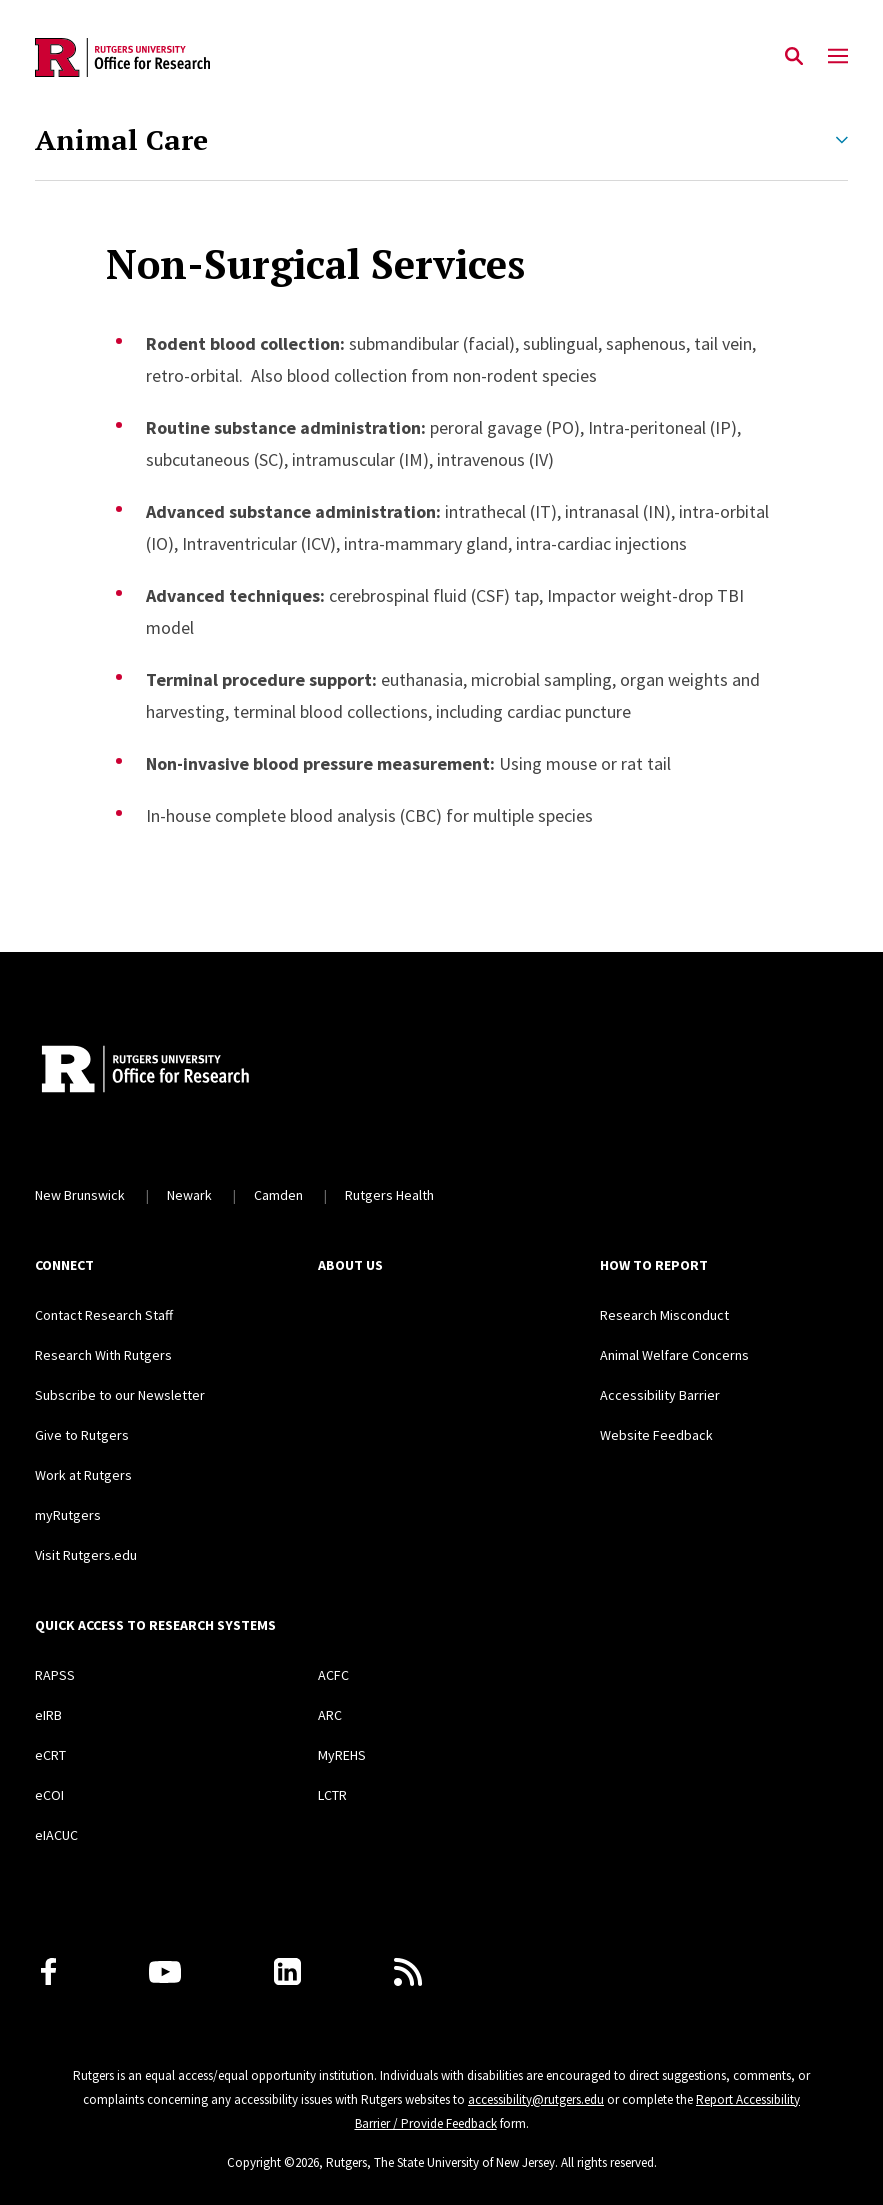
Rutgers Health (389, 1195)
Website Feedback (656, 1435)
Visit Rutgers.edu (86, 1555)
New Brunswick (80, 1195)
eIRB (48, 1715)
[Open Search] (794, 57)
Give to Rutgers (82, 1435)
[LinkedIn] (287, 1971)
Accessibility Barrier (660, 1395)
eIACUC (56, 1835)
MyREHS (342, 1755)
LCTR (332, 1795)
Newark (189, 1195)
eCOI (49, 1795)
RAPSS (55, 1675)
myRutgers (68, 1515)
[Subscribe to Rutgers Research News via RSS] (408, 1972)
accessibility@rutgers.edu (536, 2099)
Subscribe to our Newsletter (120, 1395)
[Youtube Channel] (165, 1972)
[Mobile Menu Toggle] (838, 57)
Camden (278, 1195)
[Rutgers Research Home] (218, 1071)
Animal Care (121, 140)
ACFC (333, 1675)
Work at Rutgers (83, 1475)
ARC (330, 1715)
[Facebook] (48, 1971)
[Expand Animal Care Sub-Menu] (842, 140)
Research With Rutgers (103, 1355)
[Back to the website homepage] (122, 57)
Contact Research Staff (104, 1315)
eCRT (50, 1755)
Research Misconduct (664, 1315)
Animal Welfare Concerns (674, 1355)
